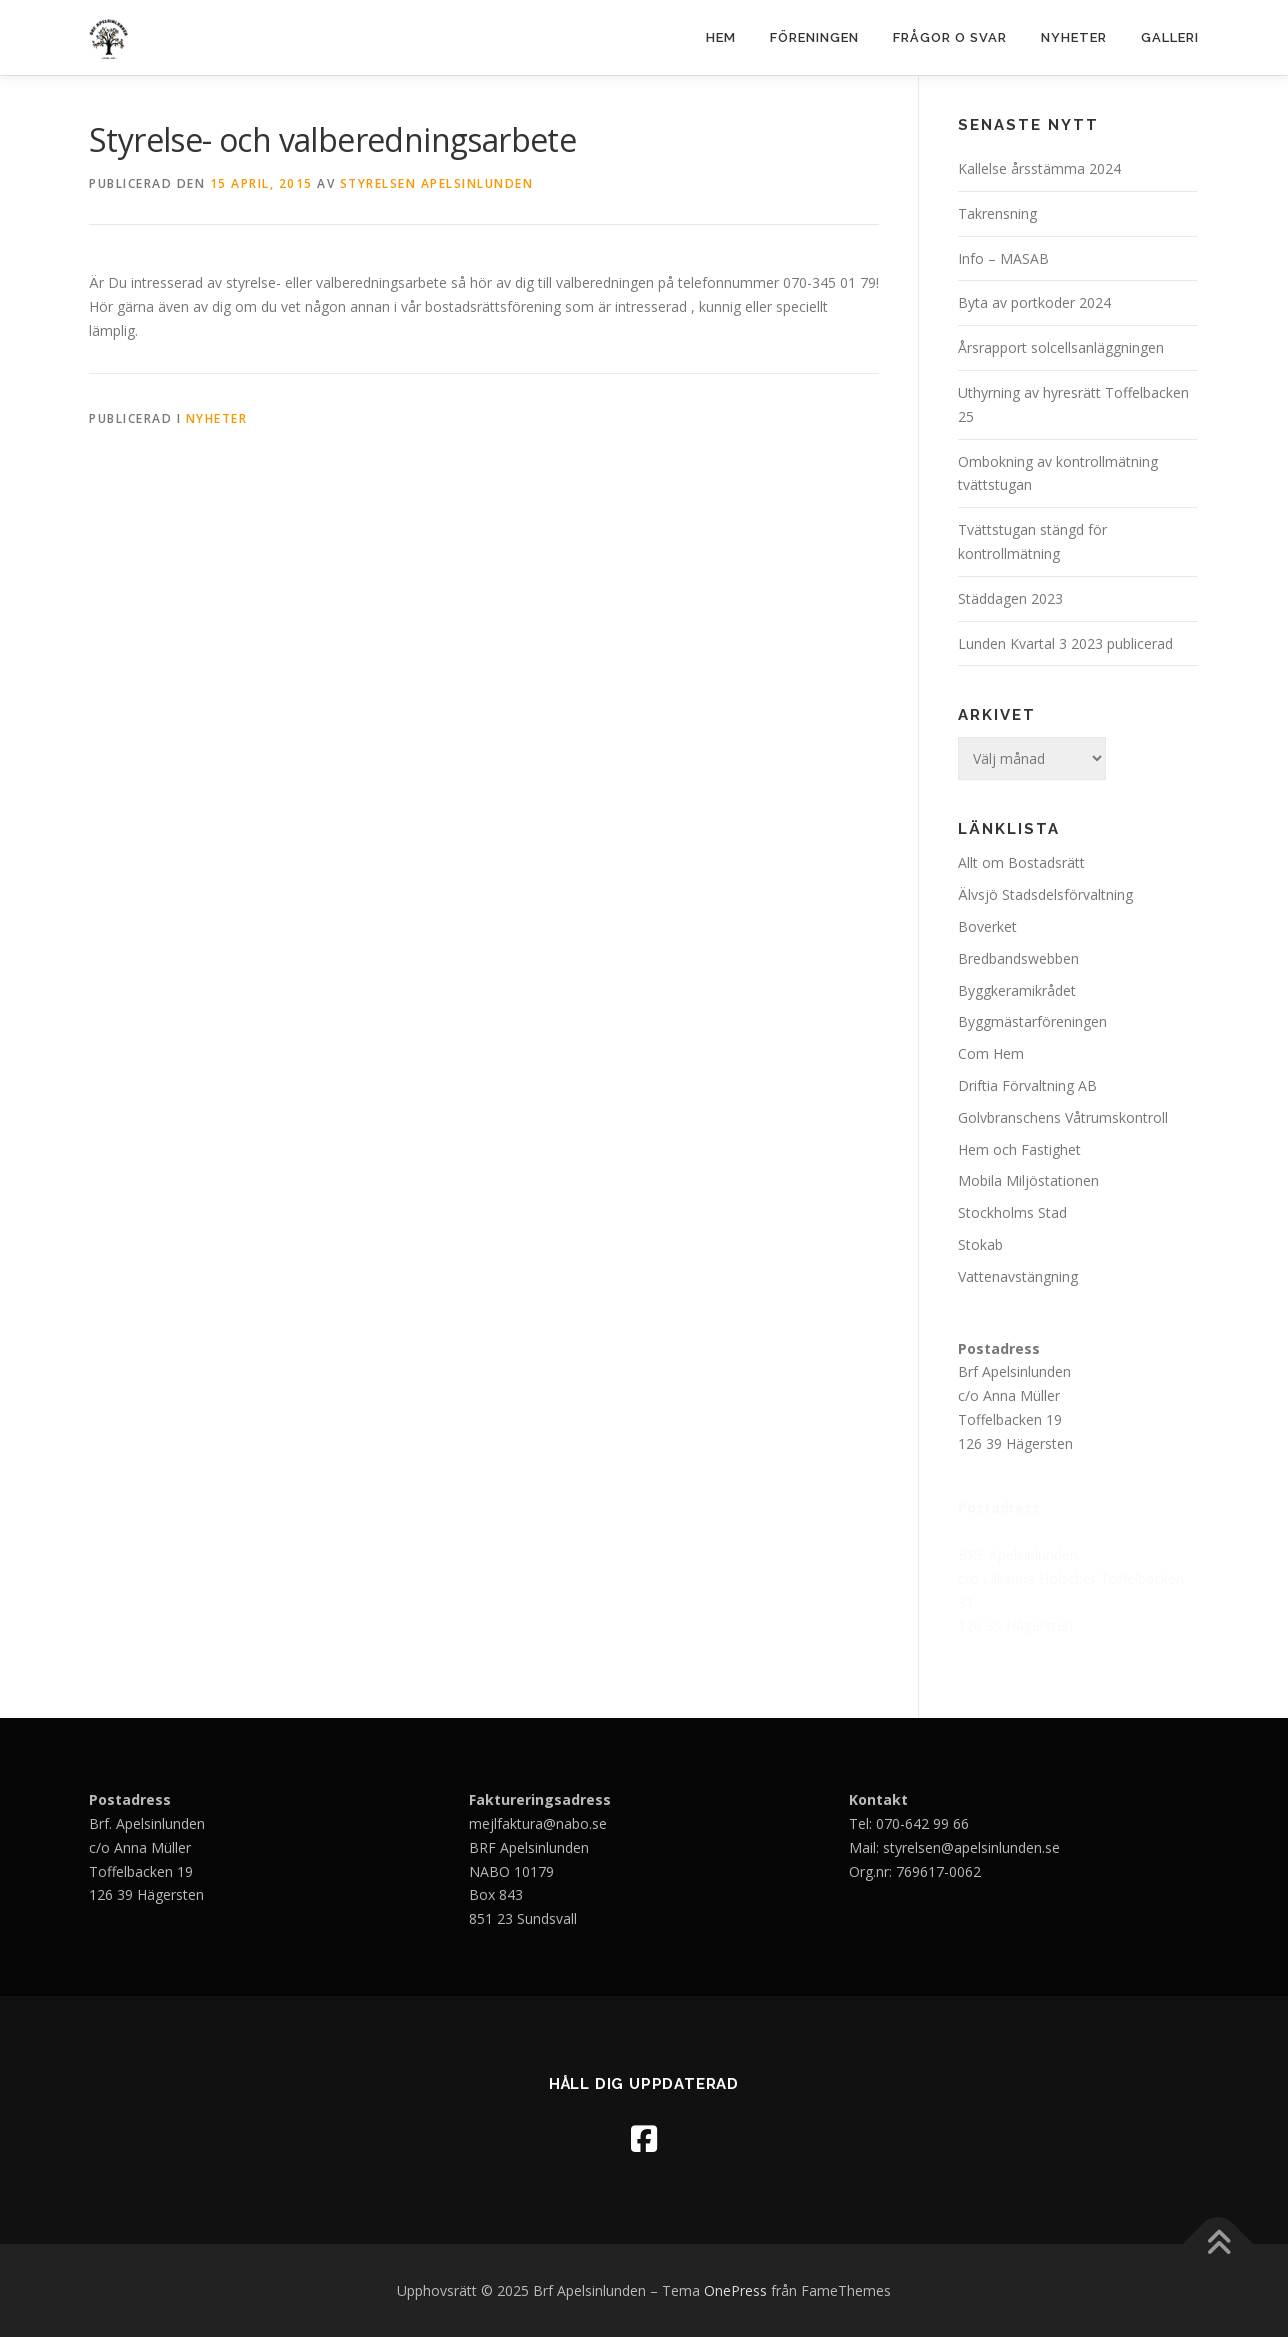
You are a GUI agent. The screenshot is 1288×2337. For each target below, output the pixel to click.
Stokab (980, 1244)
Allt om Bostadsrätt (1021, 862)
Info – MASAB (1003, 258)
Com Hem (991, 1053)
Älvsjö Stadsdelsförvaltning (1045, 894)
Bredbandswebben (1018, 958)
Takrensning (997, 213)
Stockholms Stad (1012, 1212)
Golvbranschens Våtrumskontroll (1063, 1117)
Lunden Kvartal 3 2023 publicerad (1065, 643)
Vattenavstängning (1018, 1276)
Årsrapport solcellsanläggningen (1061, 347)
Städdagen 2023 (1012, 598)
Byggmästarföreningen (1032, 1021)
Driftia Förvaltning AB (1027, 1085)
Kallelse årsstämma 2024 (1039, 168)
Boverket (987, 926)
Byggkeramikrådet (1017, 990)
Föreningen (814, 37)
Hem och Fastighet (1019, 1149)
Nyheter (1074, 37)
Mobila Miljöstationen (1028, 1180)
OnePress (735, 2290)
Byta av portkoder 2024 (1034, 302)
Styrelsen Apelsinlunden (437, 183)
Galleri (1170, 37)
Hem (721, 37)
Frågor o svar (950, 37)
